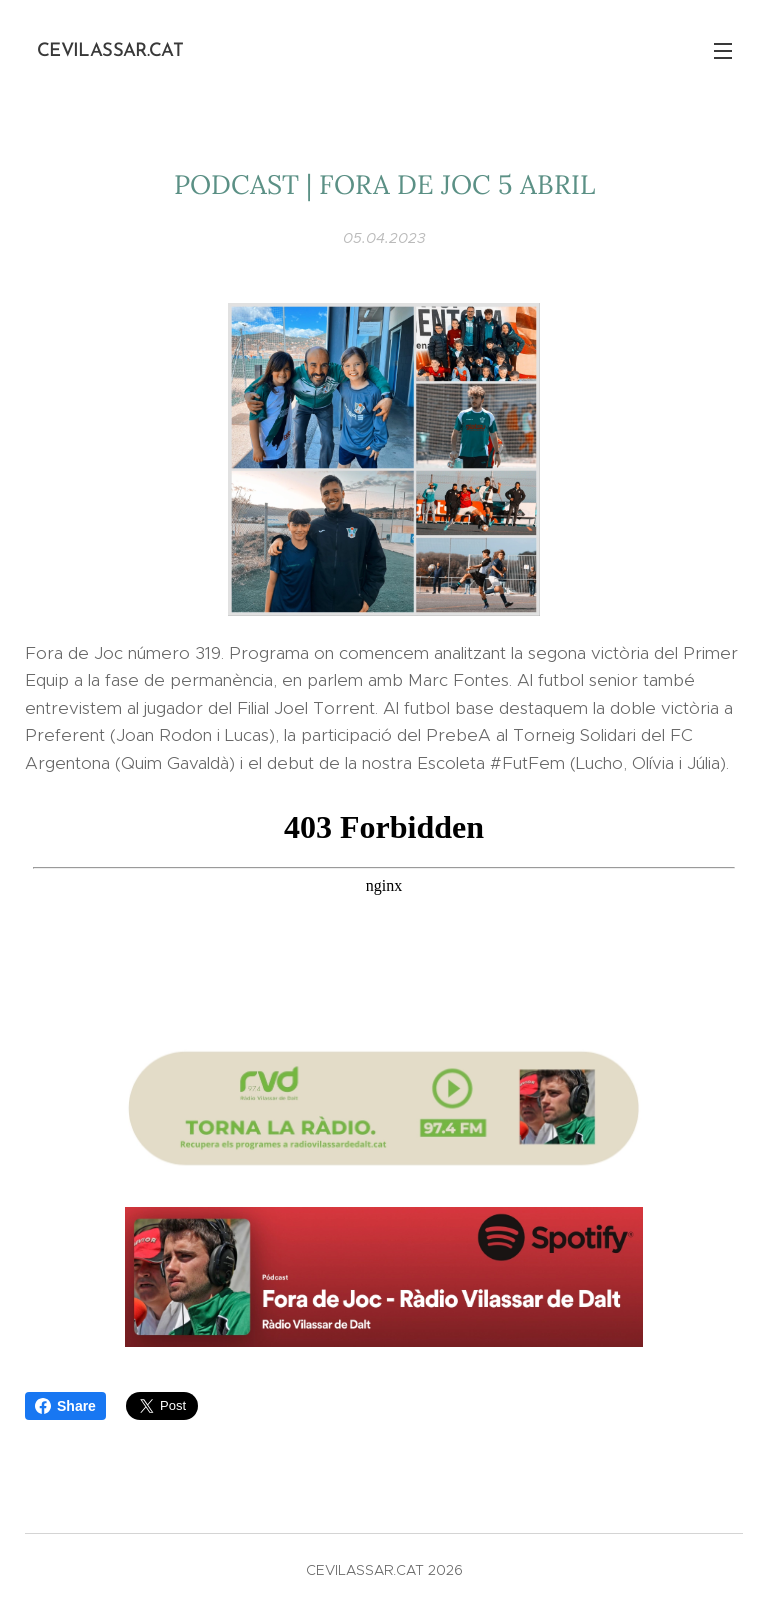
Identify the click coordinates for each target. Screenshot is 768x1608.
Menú (723, 51)
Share (65, 1406)
